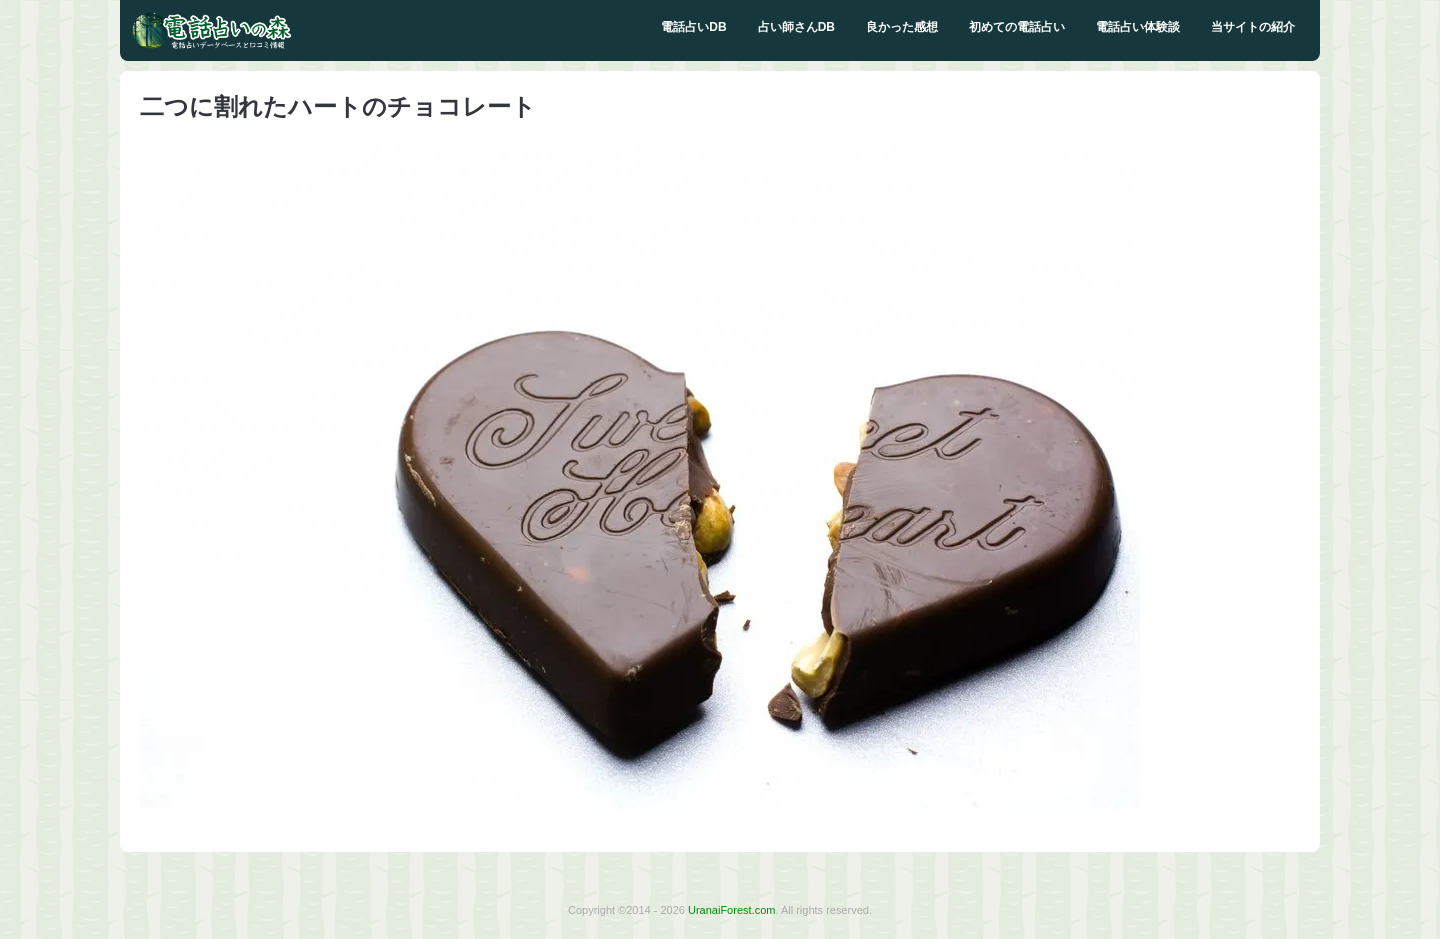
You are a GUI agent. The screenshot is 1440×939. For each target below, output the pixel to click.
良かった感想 (902, 27)
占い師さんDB (796, 27)
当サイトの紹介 (1253, 27)
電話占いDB (693, 27)
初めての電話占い (1017, 27)
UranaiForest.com (731, 910)
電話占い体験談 (1138, 27)
